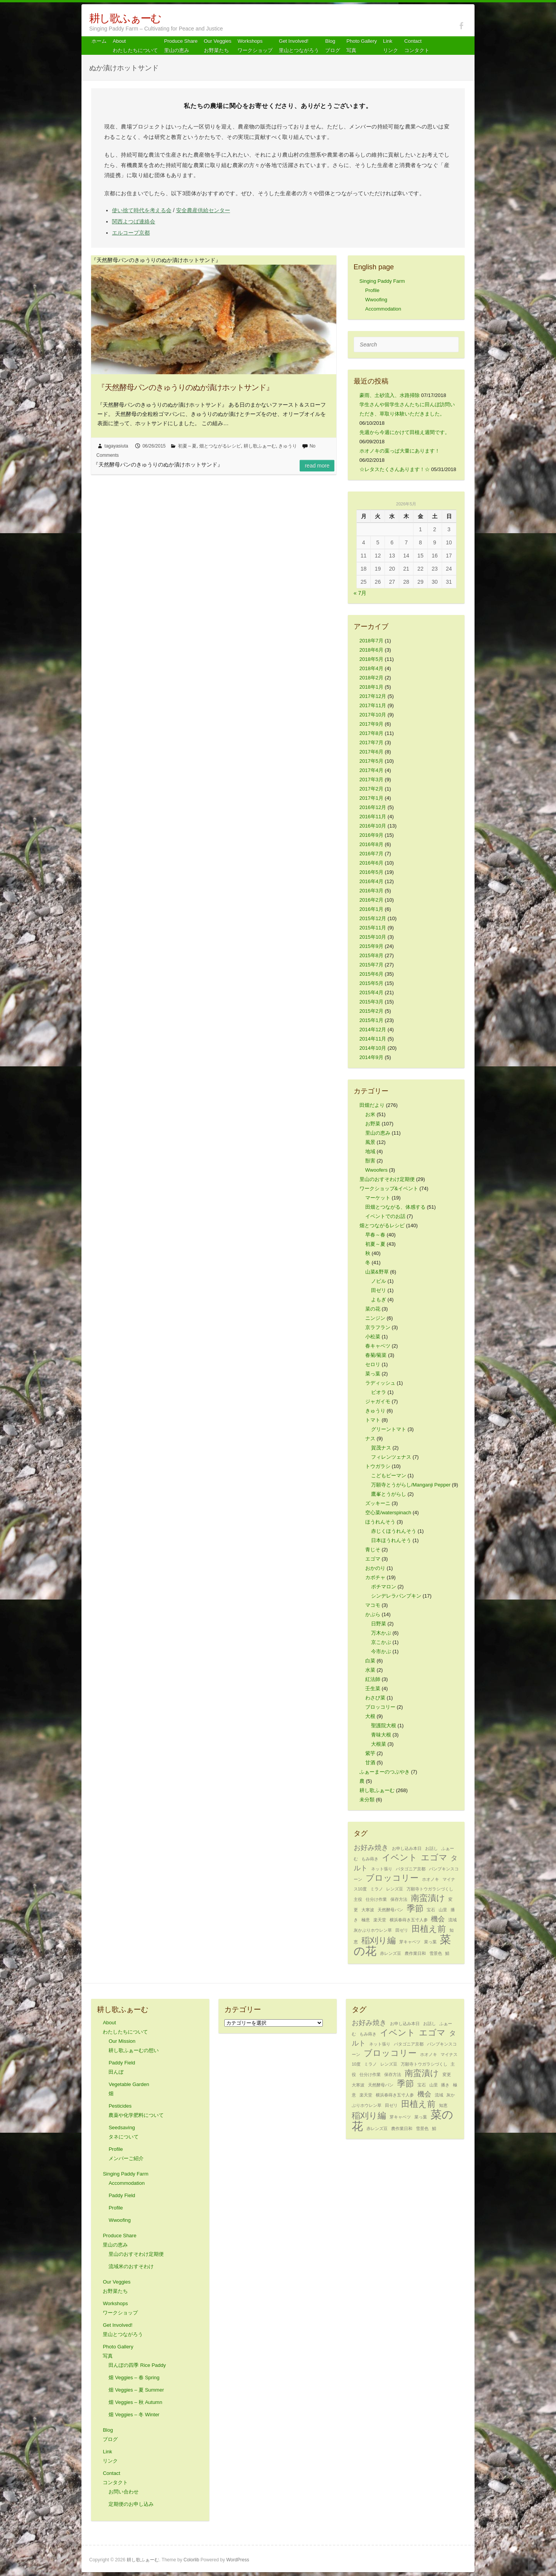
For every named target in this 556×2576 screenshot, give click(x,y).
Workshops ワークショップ (255, 45)
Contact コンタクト (416, 45)
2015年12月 (372, 918)
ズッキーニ (377, 1503)
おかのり (375, 1568)
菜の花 (372, 1309)
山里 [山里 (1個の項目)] (443, 1909)
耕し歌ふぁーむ (125, 18)
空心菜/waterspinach (388, 1512)
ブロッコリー (380, 1707)
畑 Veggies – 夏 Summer (136, 2390)
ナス (370, 1438)
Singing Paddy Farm (382, 281)
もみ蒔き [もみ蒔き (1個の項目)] (369, 1858)
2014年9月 (371, 1057)
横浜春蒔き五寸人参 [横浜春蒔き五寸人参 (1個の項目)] (409, 1919)
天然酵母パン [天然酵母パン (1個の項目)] (390, 1909)
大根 (370, 1716)
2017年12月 (372, 696)
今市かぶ (381, 1651)
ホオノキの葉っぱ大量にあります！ (399, 451)
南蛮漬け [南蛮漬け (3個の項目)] (428, 1898)
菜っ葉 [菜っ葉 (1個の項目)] (430, 1941)
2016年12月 (372, 807)
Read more (317, 466)
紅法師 (372, 1679)
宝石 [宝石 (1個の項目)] (431, 1909)
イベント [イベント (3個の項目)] (399, 1857)
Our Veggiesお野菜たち (218, 45)
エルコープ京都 (131, 233)
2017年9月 (371, 724)
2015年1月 (371, 1020)
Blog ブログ (332, 45)
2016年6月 (371, 863)
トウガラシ (377, 1466)
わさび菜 (375, 1698)
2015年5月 (371, 983)
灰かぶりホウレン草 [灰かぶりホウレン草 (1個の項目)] (373, 1930)
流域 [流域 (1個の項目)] (452, 1919)
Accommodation (383, 309)
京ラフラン (377, 1327)
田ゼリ (378, 1290)
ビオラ (378, 1392)
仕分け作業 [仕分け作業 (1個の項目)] (376, 1899)
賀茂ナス (381, 1448)
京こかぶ (381, 1642)
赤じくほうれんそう (393, 1531)
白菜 (370, 1661)
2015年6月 (371, 974)
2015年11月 (372, 928)
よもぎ (378, 1299)
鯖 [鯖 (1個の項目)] (447, 1953)
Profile (372, 290)
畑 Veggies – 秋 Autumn (135, 2402)
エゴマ (372, 1559)
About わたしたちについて (135, 45)
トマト (372, 1420)
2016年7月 (371, 853)
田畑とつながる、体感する (395, 1207)
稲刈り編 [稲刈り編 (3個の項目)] (378, 1940)
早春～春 (375, 1235)
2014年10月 (372, 1048)
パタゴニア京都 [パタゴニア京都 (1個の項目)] (410, 1869)
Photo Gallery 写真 (361, 45)
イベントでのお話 (385, 1216)
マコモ (372, 1605)
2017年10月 (372, 715)
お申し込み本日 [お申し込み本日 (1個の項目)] (407, 1848)
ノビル (378, 1281)
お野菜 (372, 1124)
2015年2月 (371, 1011)
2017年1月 (371, 798)
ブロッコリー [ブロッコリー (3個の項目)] (392, 1878)
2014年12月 (372, 1029)
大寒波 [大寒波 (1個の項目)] (367, 1909)
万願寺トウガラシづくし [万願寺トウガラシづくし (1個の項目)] (430, 1889)
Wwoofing (376, 299)
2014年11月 (372, 1039)
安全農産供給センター (203, 210)
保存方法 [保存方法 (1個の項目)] (398, 1899)
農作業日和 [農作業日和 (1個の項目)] (415, 1953)
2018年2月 (371, 678)
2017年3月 (371, 779)
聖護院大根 (383, 1725)
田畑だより (372, 1105)
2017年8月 (371, 733)
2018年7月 (371, 641)
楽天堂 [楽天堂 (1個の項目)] (379, 1919)
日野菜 (378, 1624)
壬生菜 (372, 1688)
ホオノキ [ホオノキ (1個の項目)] (430, 1879)
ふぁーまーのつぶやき (384, 1772)
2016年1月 (371, 909)
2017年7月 (371, 742)
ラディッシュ (380, 1383)
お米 (370, 1114)
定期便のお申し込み (131, 2504)
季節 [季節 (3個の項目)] (415, 1908)
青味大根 (381, 1735)
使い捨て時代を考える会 (141, 210)
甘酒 (370, 1762)
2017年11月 (372, 705)
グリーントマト (388, 1429)
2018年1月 (371, 687)
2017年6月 (371, 752)
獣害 (370, 1161)
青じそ (372, 1549)
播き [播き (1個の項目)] (445, 2085)
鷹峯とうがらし (388, 1494)
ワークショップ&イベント (388, 1188)
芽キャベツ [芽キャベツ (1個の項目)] (409, 1941)
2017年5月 (371, 761)
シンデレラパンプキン (396, 1596)
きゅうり (287, 446)
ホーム (99, 41)
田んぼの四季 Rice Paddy (137, 2365)
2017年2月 (371, 789)
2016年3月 (371, 891)
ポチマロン (383, 1587)
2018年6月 (371, 650)
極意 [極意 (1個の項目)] (365, 1919)
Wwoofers (376, 1170)
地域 (370, 1151)
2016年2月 (371, 900)
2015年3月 (371, 1002)
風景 (370, 1142)
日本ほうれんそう (391, 1540)
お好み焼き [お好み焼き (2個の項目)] (371, 1847)
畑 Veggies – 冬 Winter (133, 2414)
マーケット (377, 1198)
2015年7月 (371, 965)
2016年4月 (371, 881)
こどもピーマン (388, 1475)
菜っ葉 (372, 1374)
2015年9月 (371, 946)
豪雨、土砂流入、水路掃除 (389, 395)
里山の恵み (377, 1133)
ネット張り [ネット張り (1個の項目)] (381, 1869)
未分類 (367, 1799)
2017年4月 (371, 770)
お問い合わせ (123, 2492)
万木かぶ (381, 1633)
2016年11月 (372, 816)
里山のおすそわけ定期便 (387, 1179)
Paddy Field (121, 2195)
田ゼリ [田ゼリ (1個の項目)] (401, 1930)
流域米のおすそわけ (131, 2266)
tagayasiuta (116, 446)
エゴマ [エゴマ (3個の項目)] (434, 1857)
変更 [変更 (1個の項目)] (446, 2074)
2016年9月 (371, 835)
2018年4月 (371, 668)
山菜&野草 (377, 1272)
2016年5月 (371, 872)
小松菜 (372, 1337)
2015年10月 (372, 937)
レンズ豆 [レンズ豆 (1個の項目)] (394, 1889)
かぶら (372, 1614)
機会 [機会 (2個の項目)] (438, 1919)
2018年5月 (371, 659)
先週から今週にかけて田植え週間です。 (404, 432)
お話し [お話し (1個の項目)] (431, 1848)
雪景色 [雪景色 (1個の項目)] (435, 1953)
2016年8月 (371, 844)
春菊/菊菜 (376, 1355)
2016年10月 (372, 826)
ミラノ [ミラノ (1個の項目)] (376, 1889)
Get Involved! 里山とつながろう (299, 45)
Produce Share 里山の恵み (181, 45)
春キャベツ (377, 1346)
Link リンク (390, 45)
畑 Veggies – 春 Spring (133, 2377)
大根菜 (378, 1744)
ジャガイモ (377, 1401)
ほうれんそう (380, 1522)
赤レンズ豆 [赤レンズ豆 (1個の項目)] (390, 1953)
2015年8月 (371, 955)
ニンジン (375, 1318)
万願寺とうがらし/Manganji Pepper (411, 1485)
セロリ (372, 1364)
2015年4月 (371, 992)
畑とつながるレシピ (220, 446)
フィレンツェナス (391, 1457)
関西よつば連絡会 (133, 221)
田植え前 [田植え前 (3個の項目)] (429, 1929)
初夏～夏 (187, 446)
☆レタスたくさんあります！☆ (394, 469)
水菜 (370, 1670)
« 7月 (360, 593)
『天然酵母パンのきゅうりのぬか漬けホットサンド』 (185, 387)
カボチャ (375, 1577)
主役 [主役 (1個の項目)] (358, 1899)
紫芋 (370, 1753)
